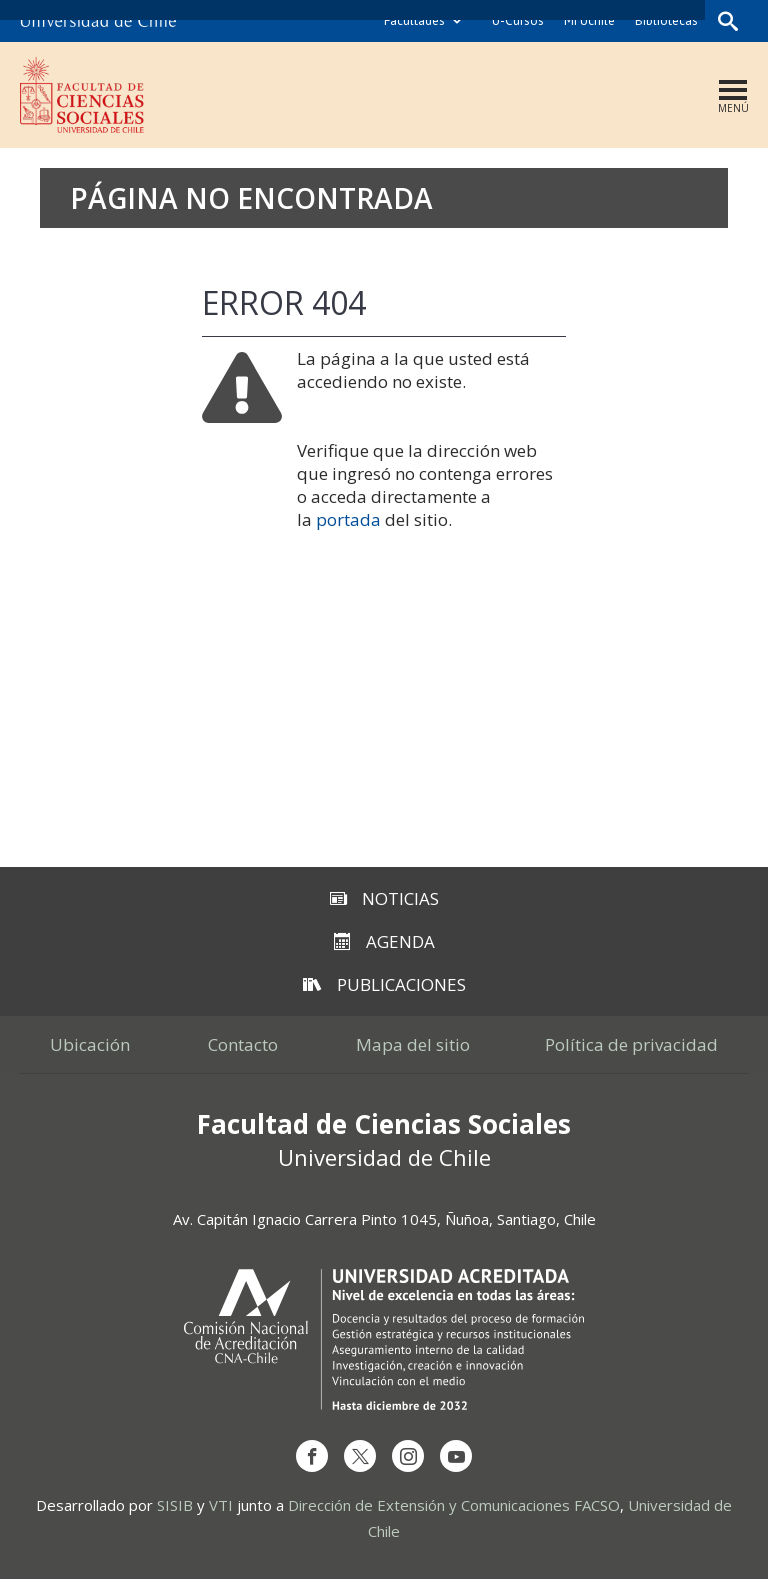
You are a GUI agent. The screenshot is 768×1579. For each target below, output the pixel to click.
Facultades (414, 20)
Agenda (384, 941)
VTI (221, 1505)
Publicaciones (384, 984)
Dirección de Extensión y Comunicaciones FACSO (454, 1505)
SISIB (175, 1505)
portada (348, 519)
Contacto (243, 1044)
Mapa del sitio (413, 1044)
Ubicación (90, 1044)
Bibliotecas (666, 20)
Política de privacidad (631, 1044)
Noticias (384, 898)
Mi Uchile (589, 20)
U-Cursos (518, 20)
